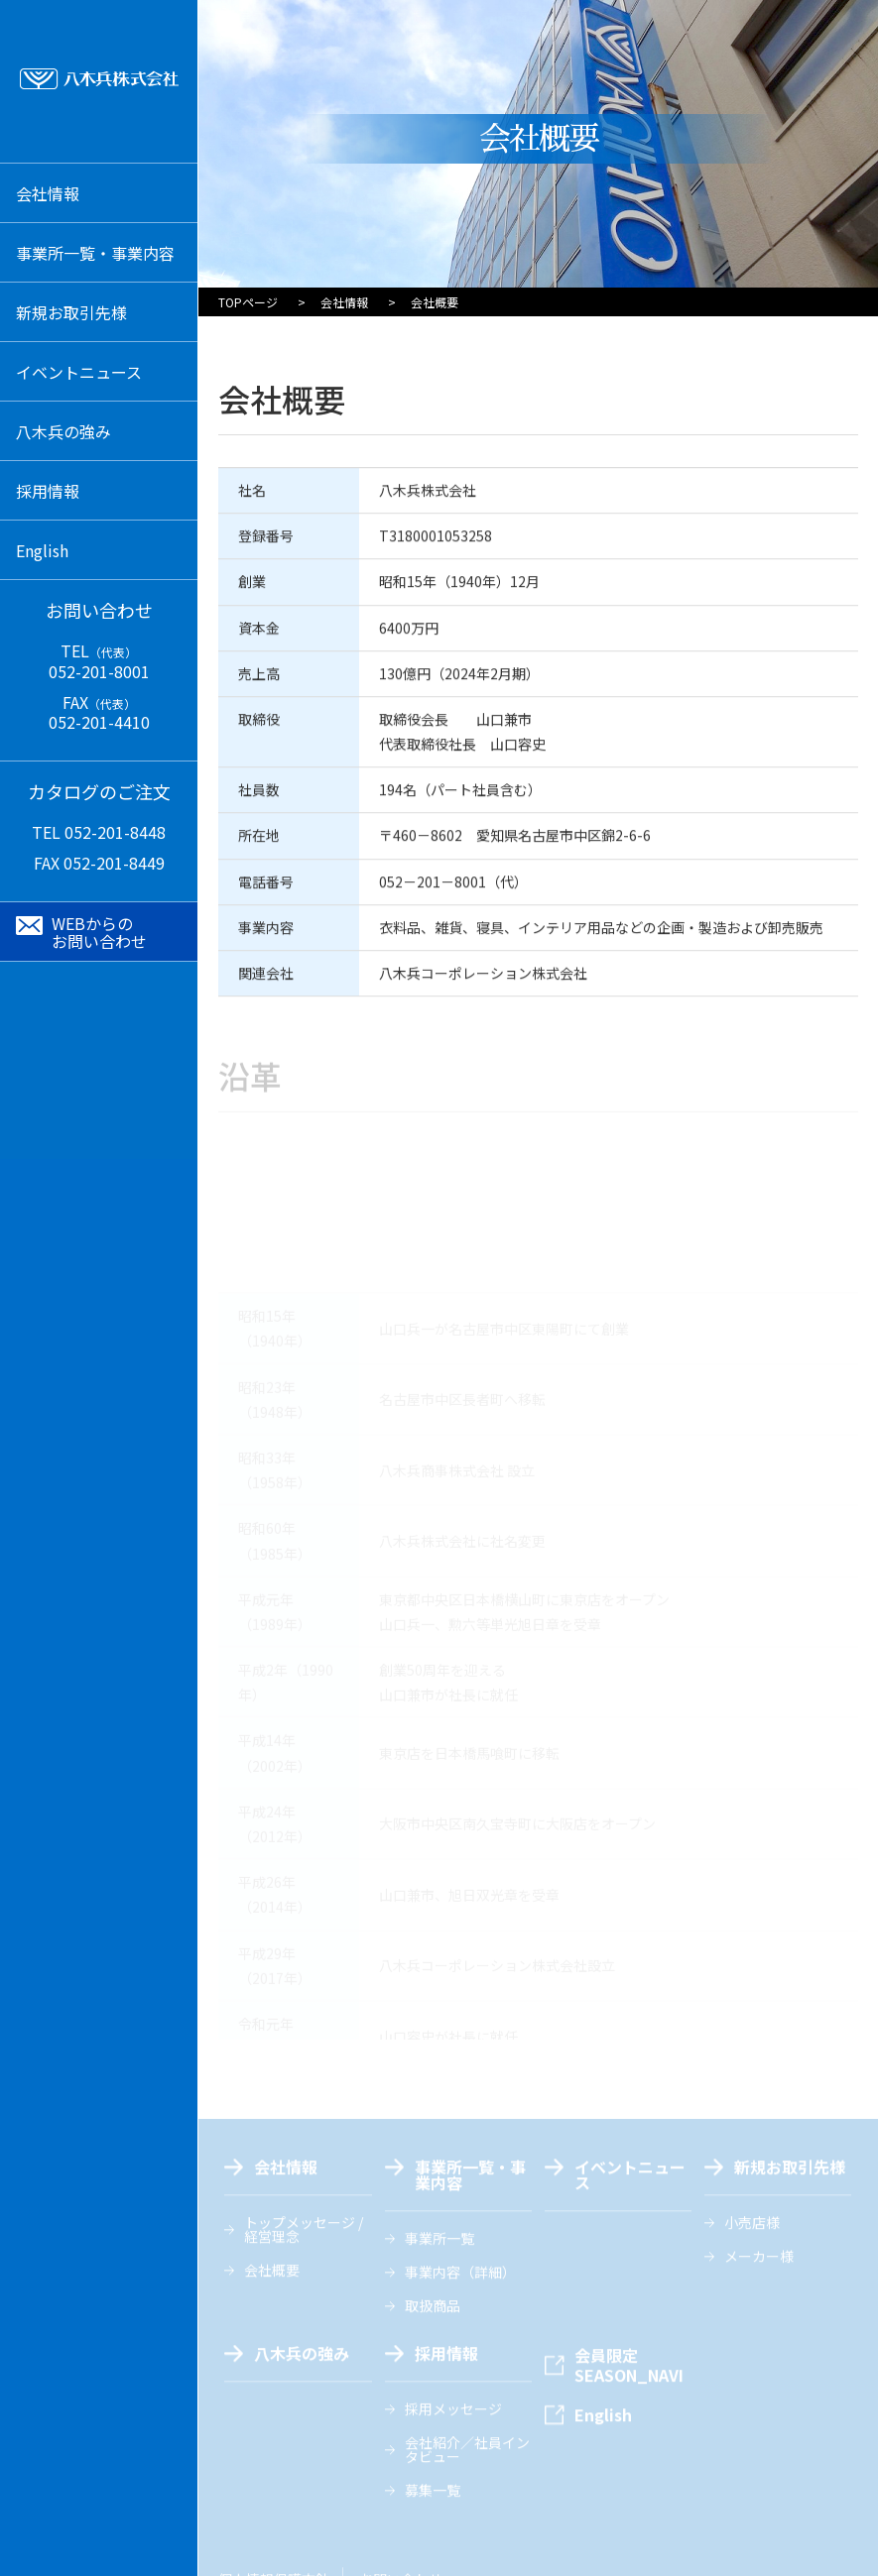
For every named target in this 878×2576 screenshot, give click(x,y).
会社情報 (344, 301)
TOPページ (248, 301)
